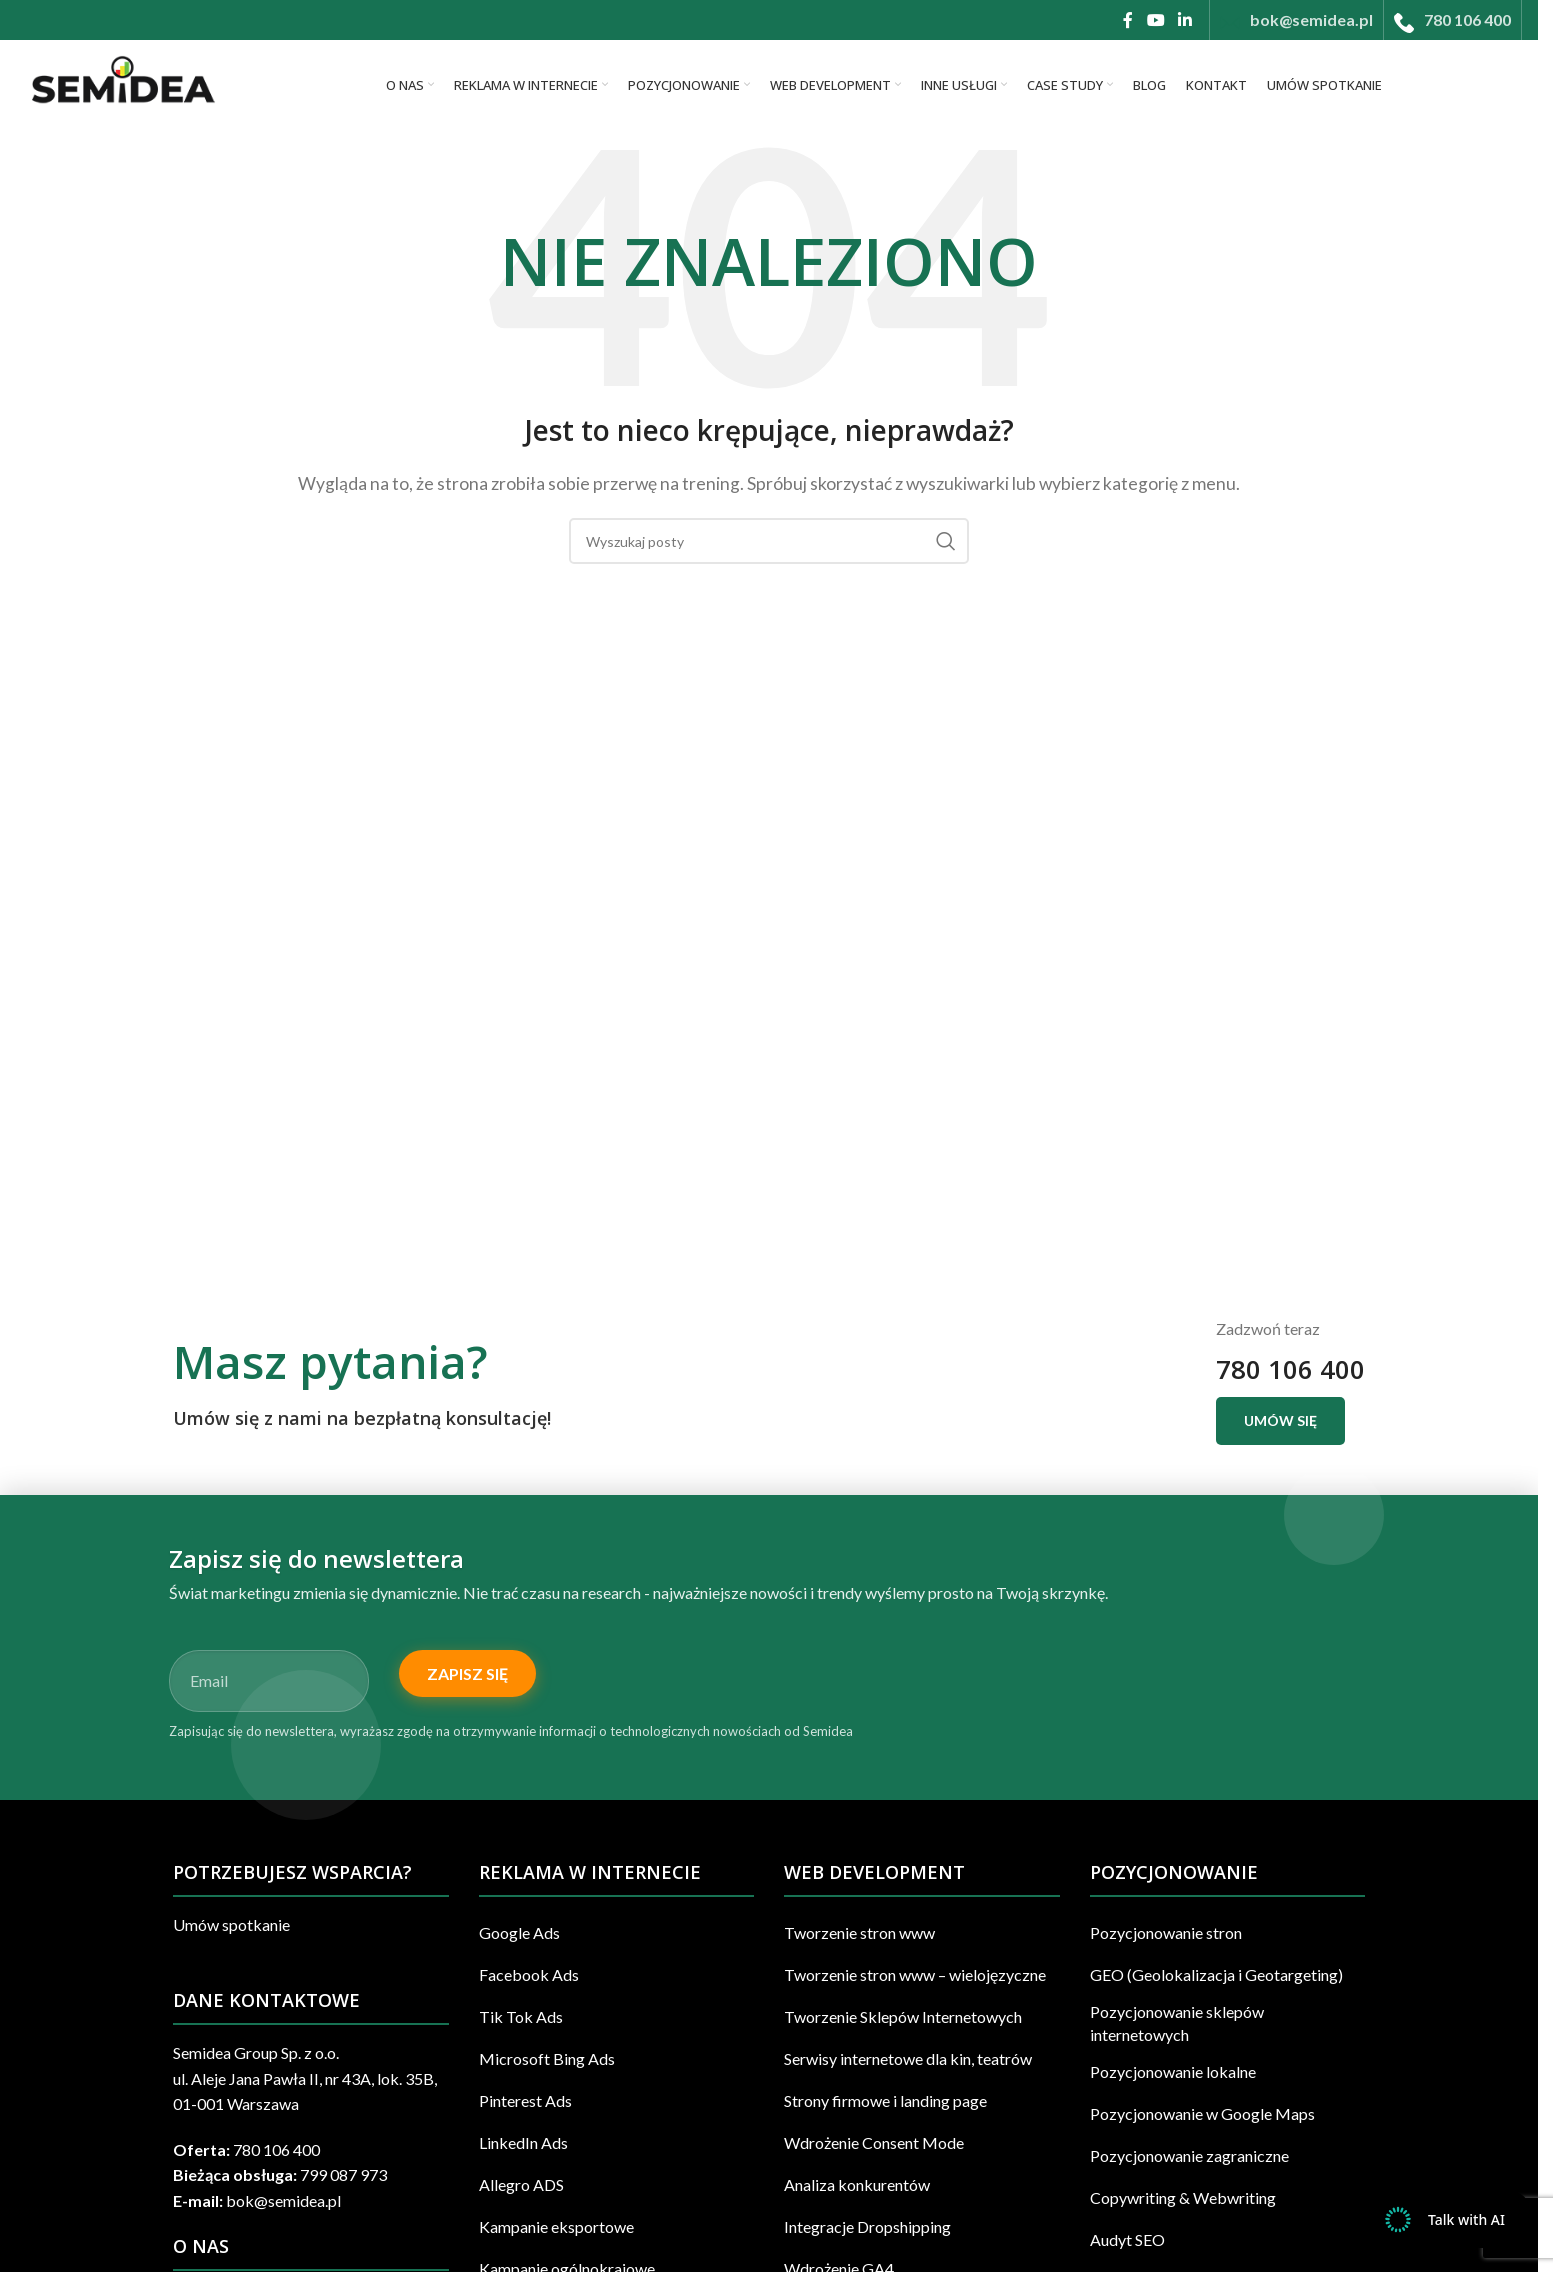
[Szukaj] (769, 541)
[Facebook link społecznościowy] (1128, 20)
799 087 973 (343, 2174)
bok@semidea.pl (283, 2200)
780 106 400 (1290, 1369)
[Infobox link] (1296, 20)
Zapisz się (467, 1673)
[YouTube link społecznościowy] (1155, 20)
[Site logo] (121, 82)
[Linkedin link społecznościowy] (1185, 20)
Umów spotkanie (231, 1924)
